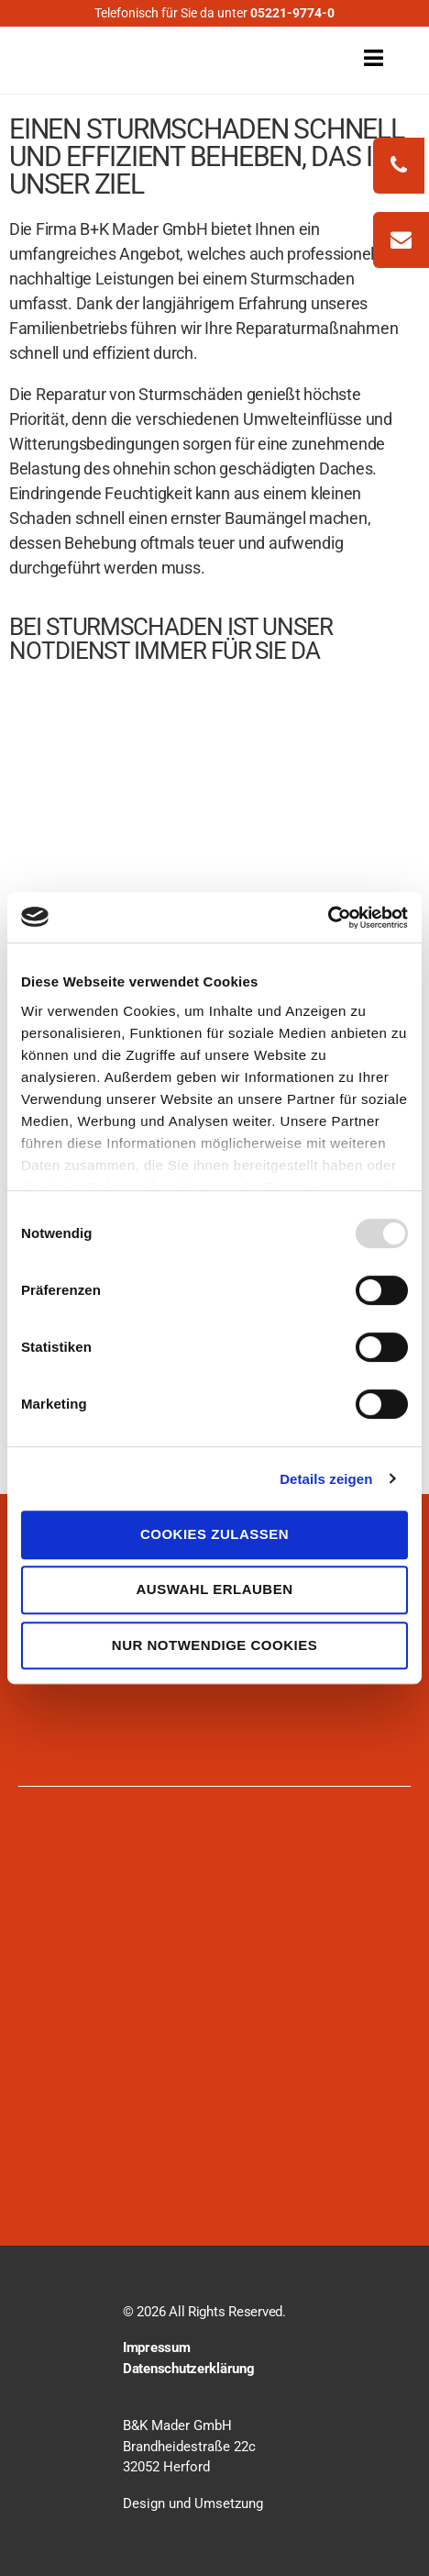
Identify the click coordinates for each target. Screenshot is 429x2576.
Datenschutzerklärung (189, 2368)
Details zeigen (326, 1479)
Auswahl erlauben (214, 1589)
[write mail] (401, 240)
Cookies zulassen (214, 1534)
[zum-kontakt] (401, 242)
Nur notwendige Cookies (214, 1645)
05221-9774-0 (292, 13)
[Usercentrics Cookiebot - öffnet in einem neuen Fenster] (328, 918)
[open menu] (353, 57)
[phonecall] (399, 166)
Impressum (157, 2347)
